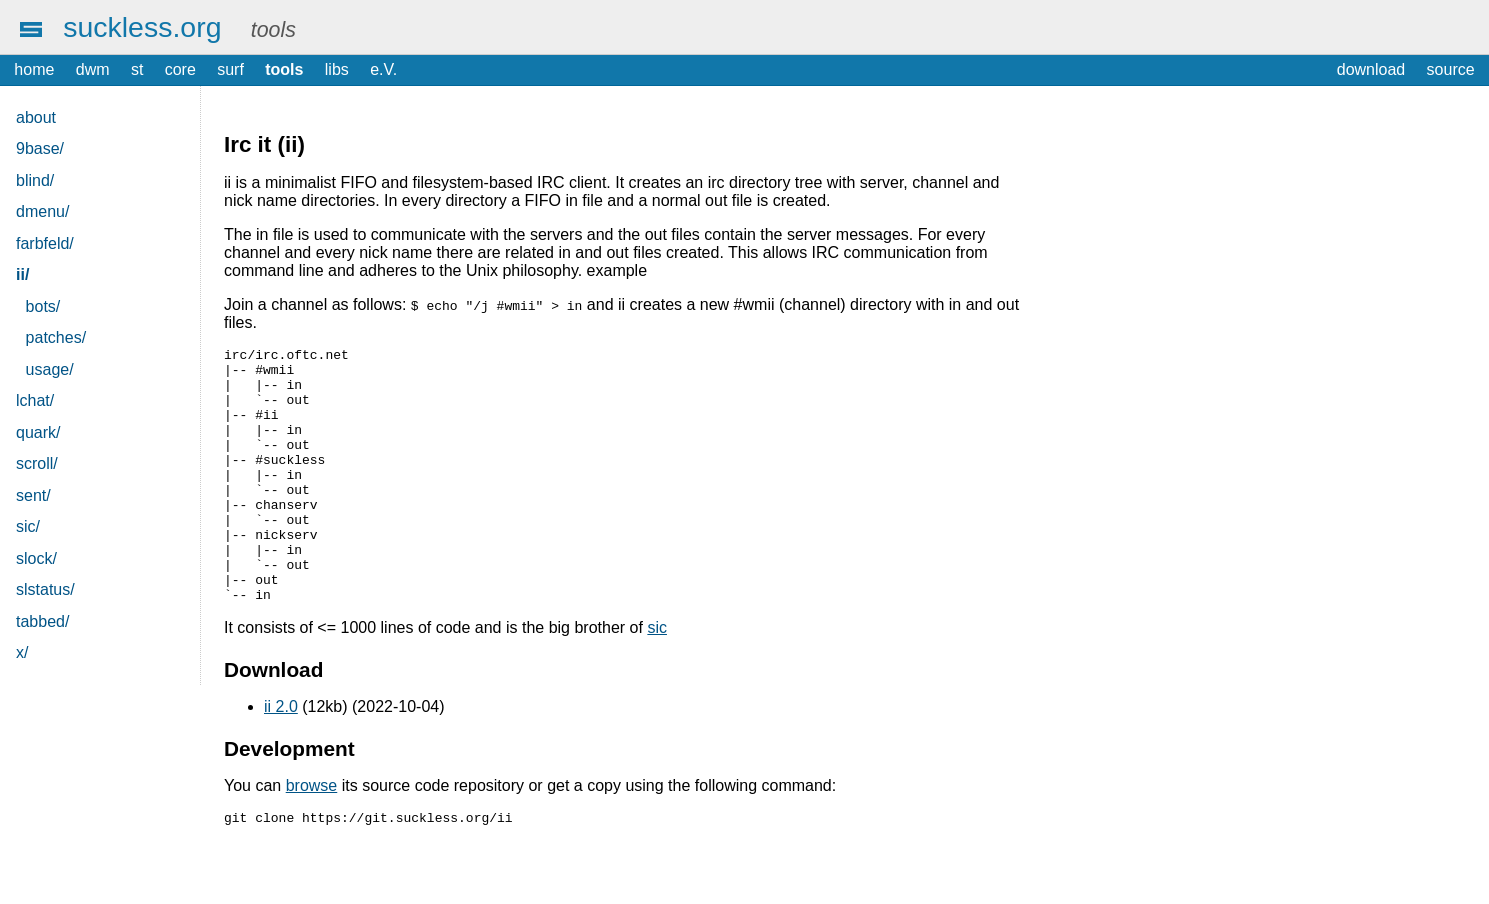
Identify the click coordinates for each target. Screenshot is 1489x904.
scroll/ (37, 463)
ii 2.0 (281, 757)
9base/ (40, 148)
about (36, 117)
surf (230, 69)
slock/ (36, 558)
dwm (93, 69)
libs (337, 69)
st (137, 69)
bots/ (43, 306)
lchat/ (35, 400)
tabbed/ (42, 621)
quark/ (38, 432)
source (1451, 69)
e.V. (383, 69)
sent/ (33, 495)
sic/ (28, 526)
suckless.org (142, 27)
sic (657, 678)
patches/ (56, 337)
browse (312, 836)
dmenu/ (42, 211)
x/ (22, 652)
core (180, 69)
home (34, 69)
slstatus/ (45, 589)
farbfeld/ (45, 243)
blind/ (35, 180)
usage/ (50, 369)
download (1371, 69)
